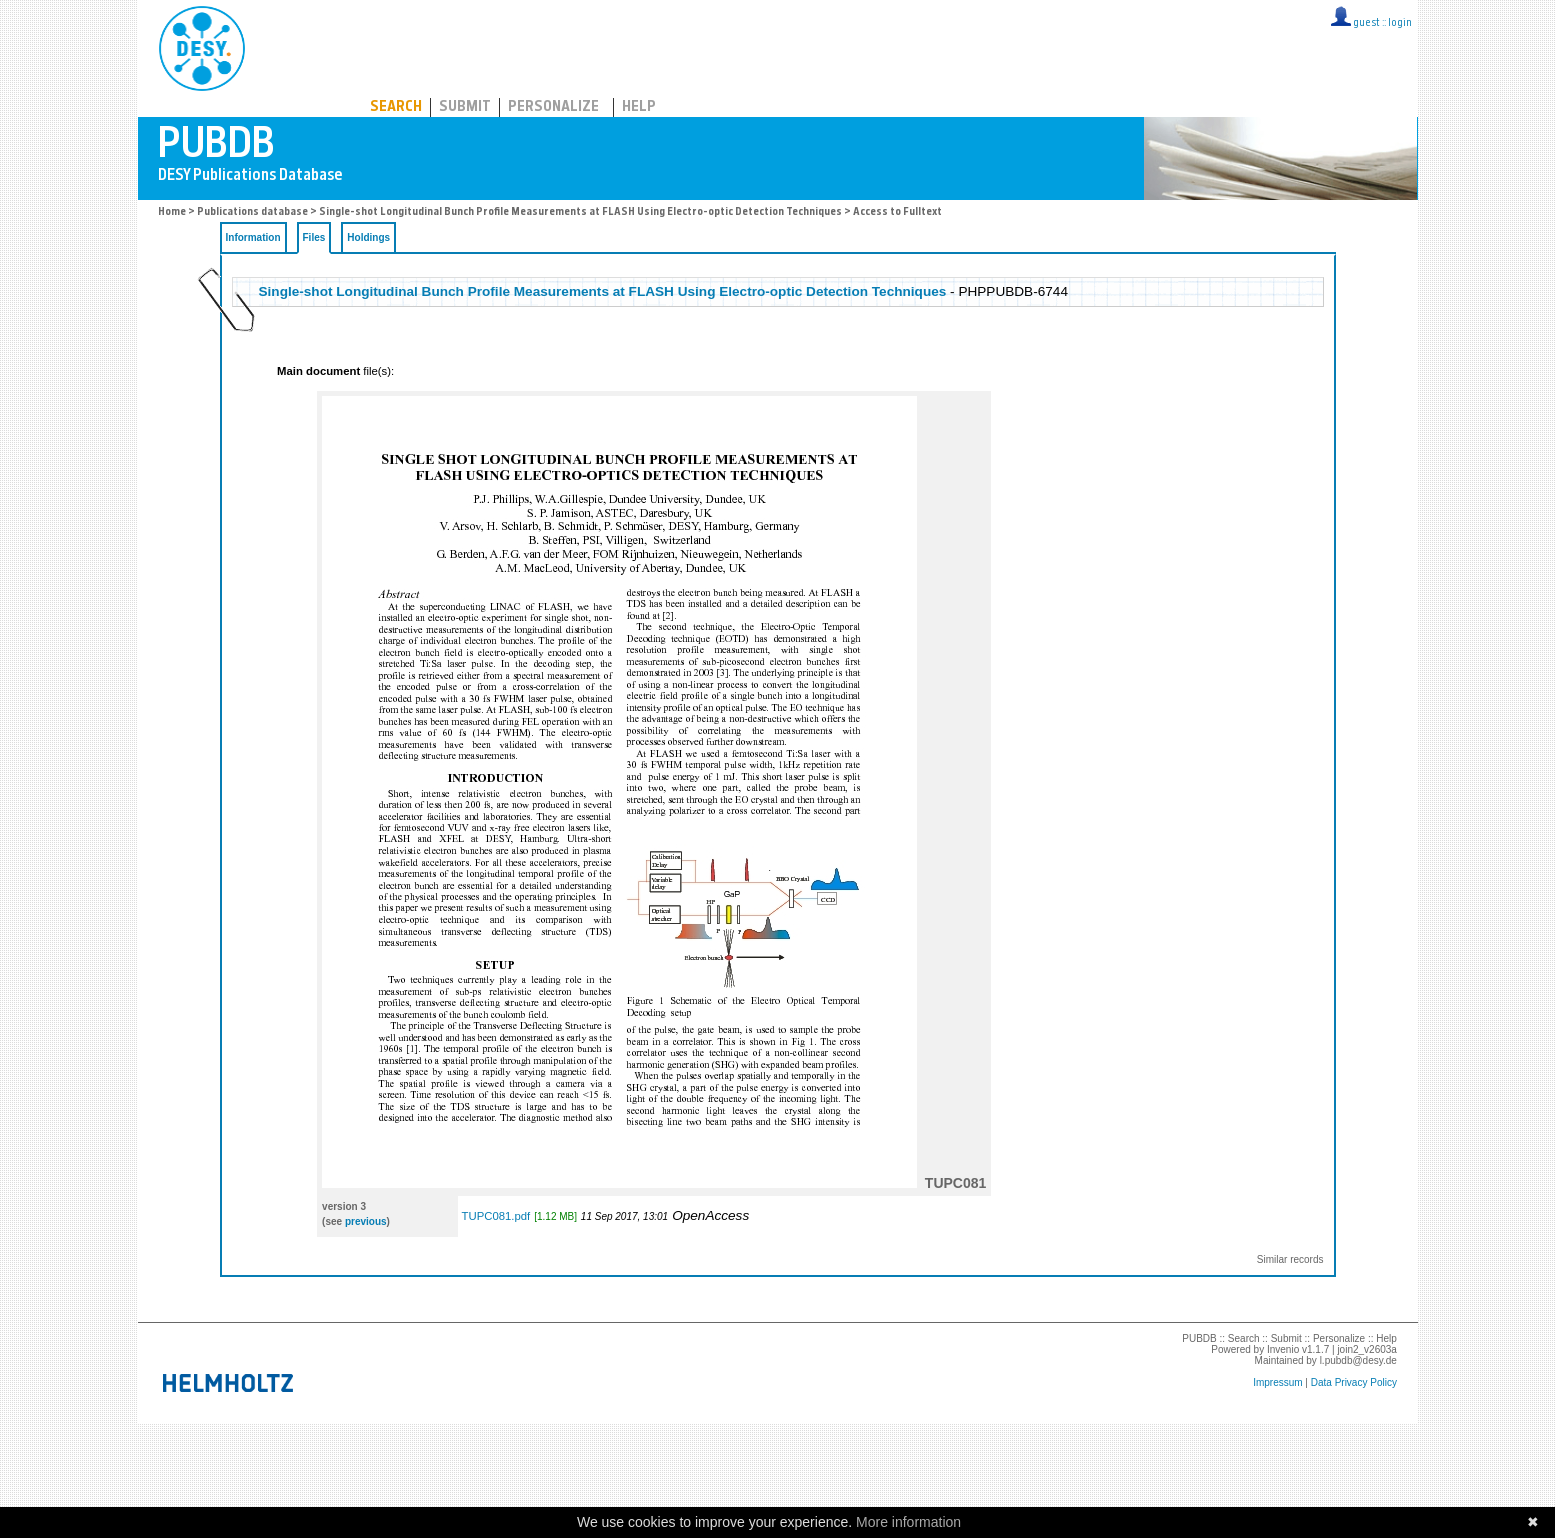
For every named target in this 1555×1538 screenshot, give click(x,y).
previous (366, 1221)
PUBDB (289, 45)
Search (396, 107)
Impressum (1277, 1382)
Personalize (553, 107)
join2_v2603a (1367, 1349)
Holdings (368, 237)
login (1400, 23)
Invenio (1283, 1349)
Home (172, 212)
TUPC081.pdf (496, 1216)
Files (314, 237)
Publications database (252, 212)
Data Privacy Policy (1354, 1382)
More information (908, 1522)
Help (639, 107)
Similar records (1290, 1259)
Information (253, 237)
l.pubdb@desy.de (1358, 1360)
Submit (465, 107)
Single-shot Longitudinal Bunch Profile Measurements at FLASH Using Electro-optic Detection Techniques (580, 212)
